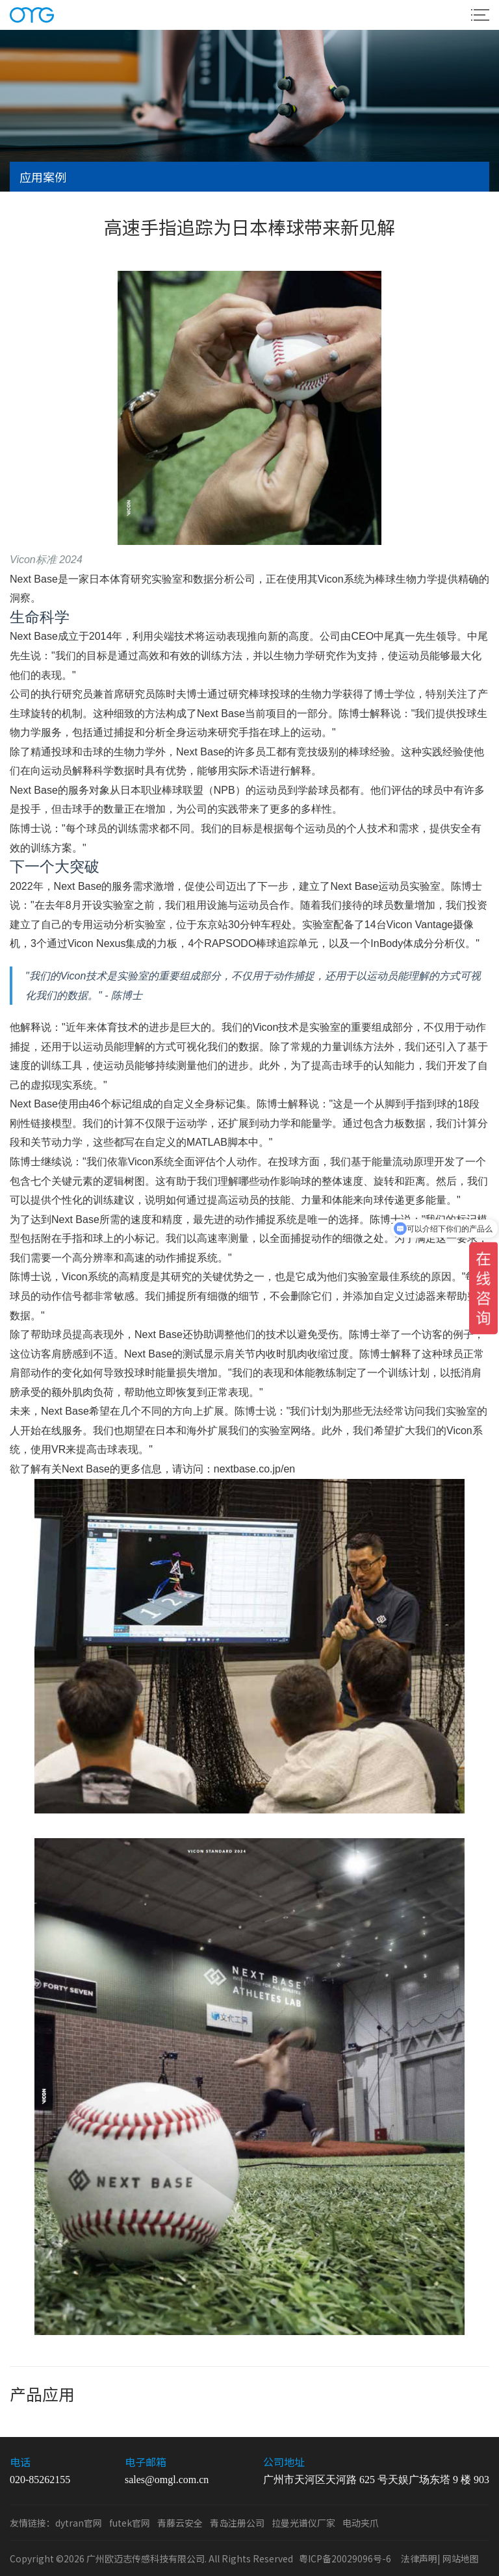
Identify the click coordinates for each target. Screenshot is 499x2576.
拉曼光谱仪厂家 (303, 2522)
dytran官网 (78, 2522)
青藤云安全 (180, 2522)
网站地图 (460, 2558)
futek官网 (129, 2522)
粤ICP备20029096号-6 (345, 2558)
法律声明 (419, 2558)
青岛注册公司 (237, 2522)
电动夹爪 (360, 2522)
